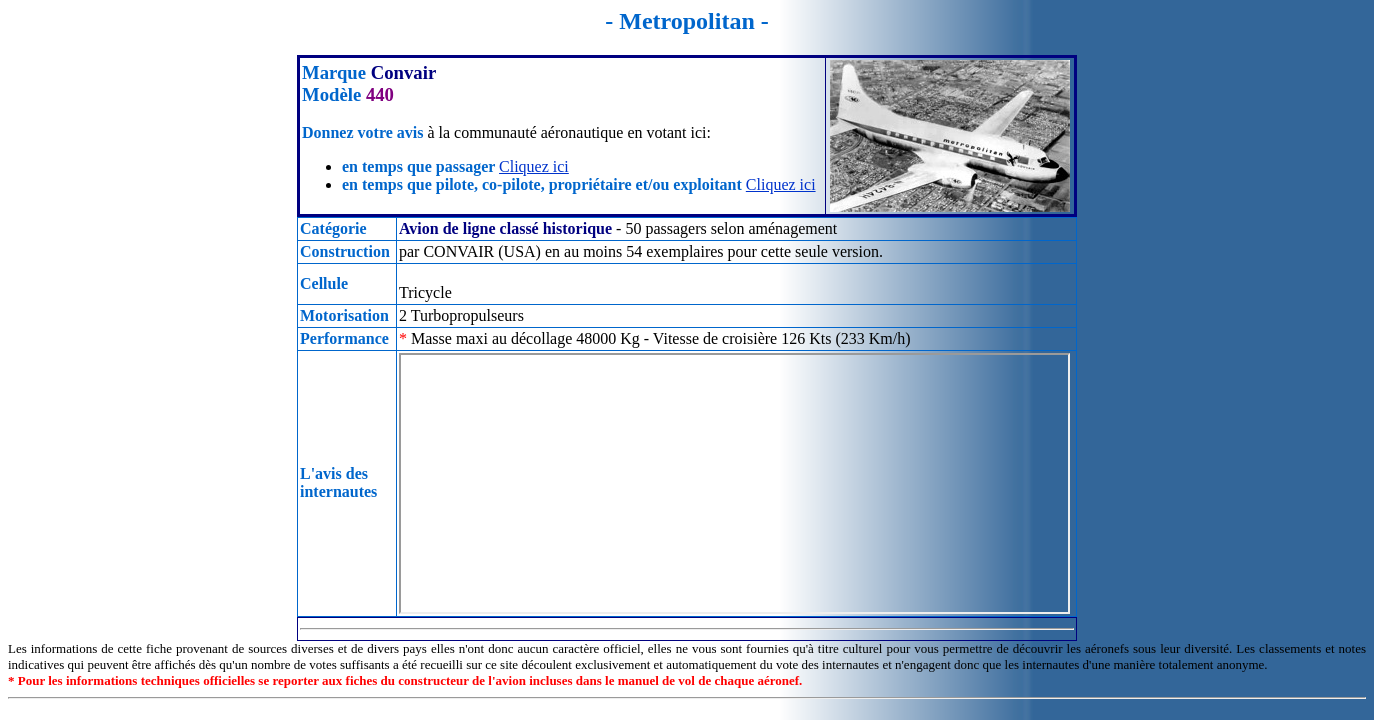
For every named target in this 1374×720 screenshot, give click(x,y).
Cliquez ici (534, 166)
